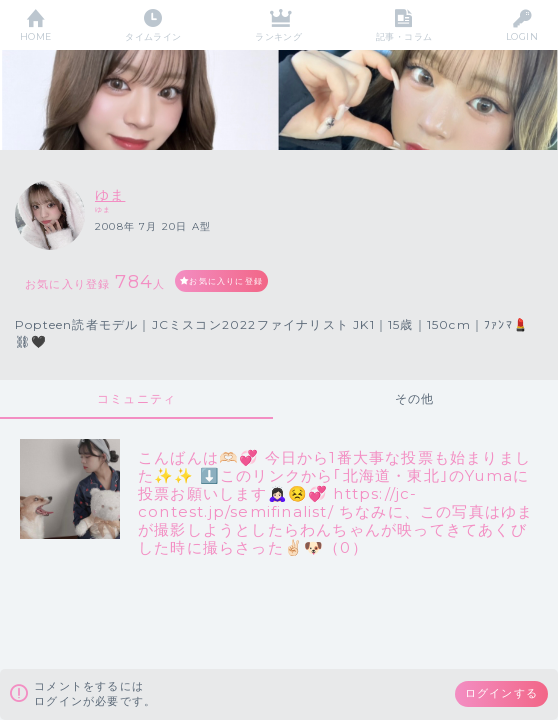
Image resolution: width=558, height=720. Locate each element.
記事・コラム (404, 36)
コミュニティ (136, 398)
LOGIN (522, 36)
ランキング (278, 36)
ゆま (110, 195)
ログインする (501, 693)
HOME (36, 36)
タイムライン (153, 36)
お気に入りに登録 (226, 281)
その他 (415, 398)
